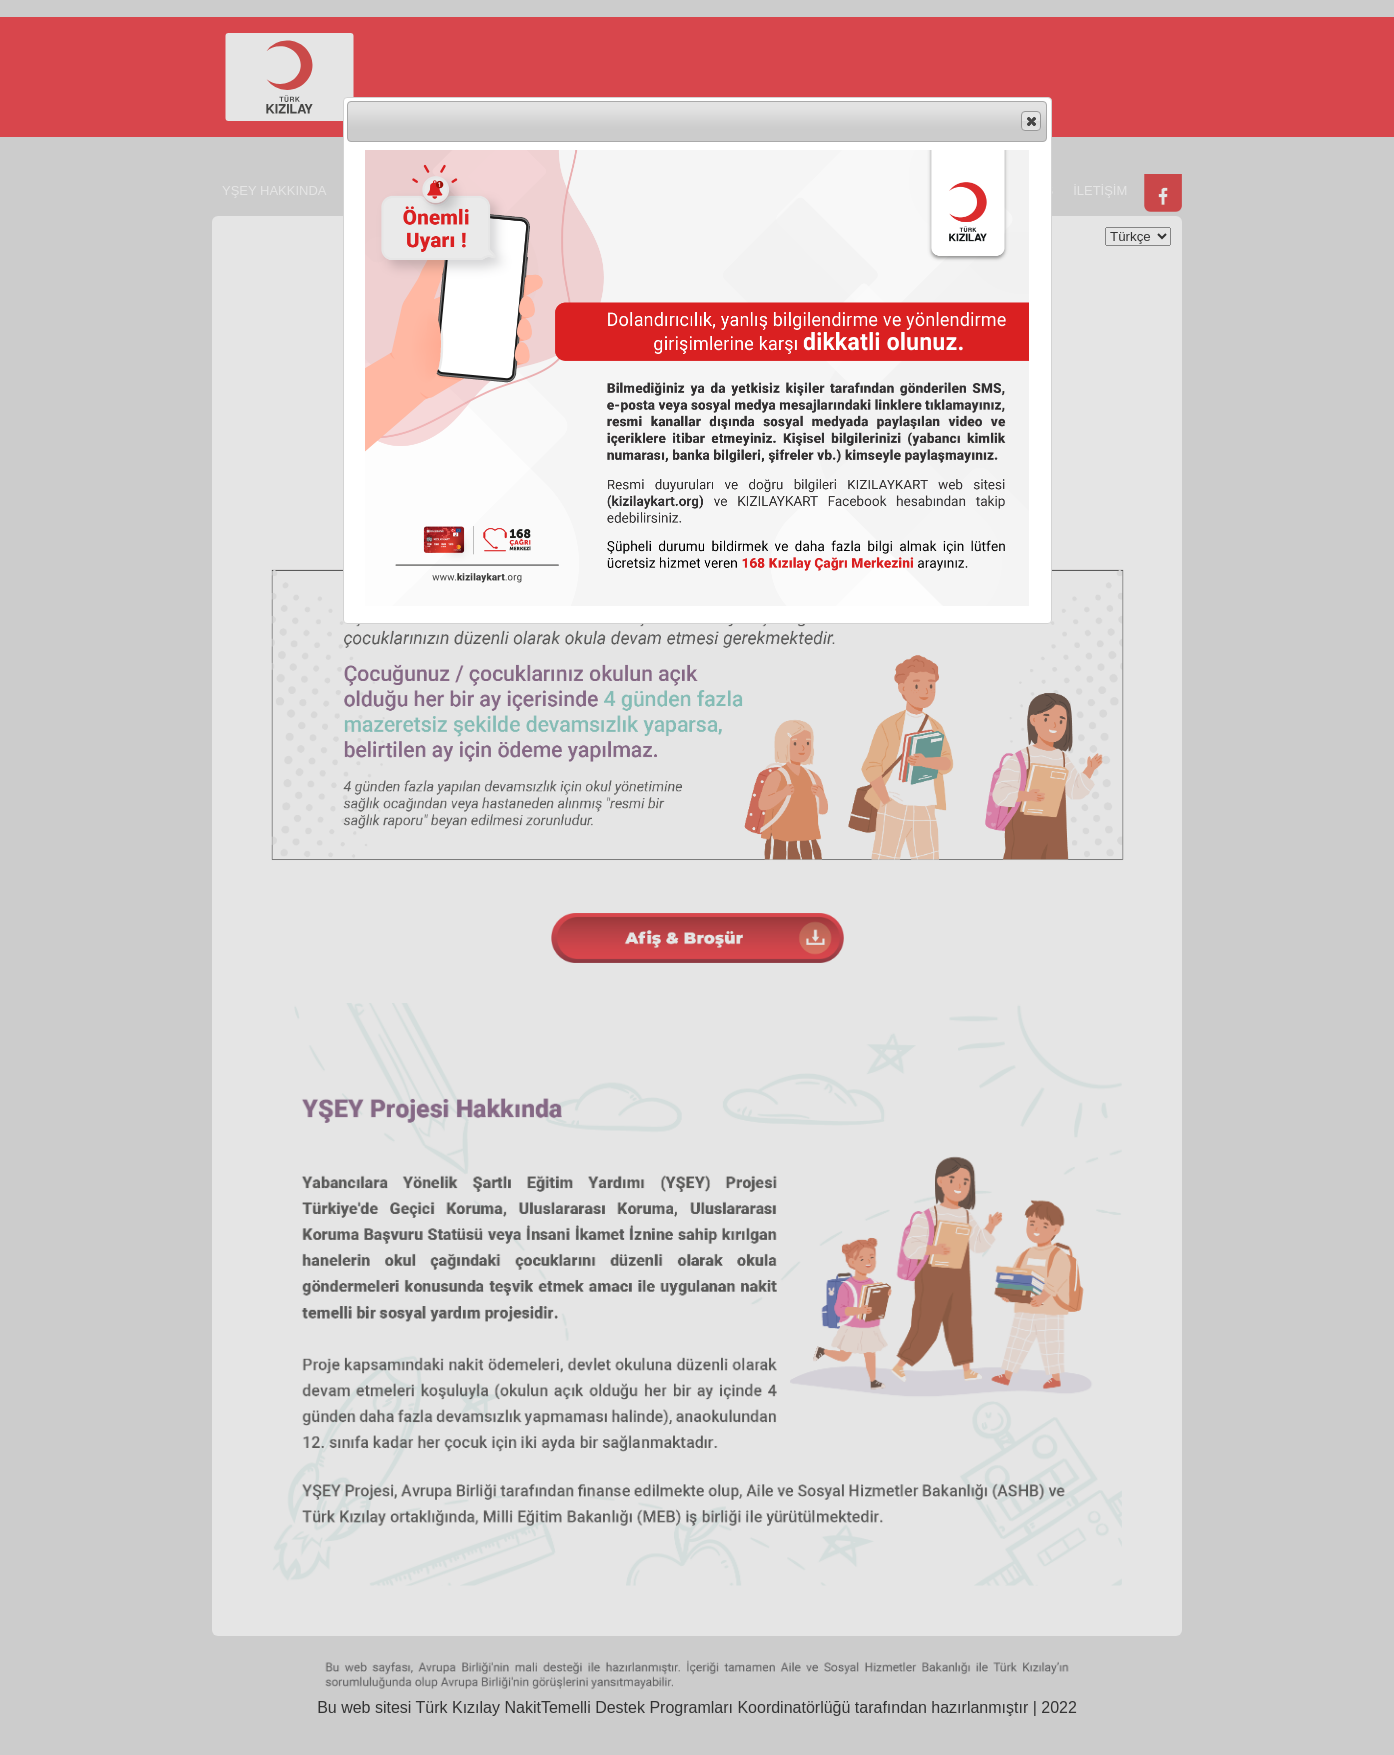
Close (1030, 122)
